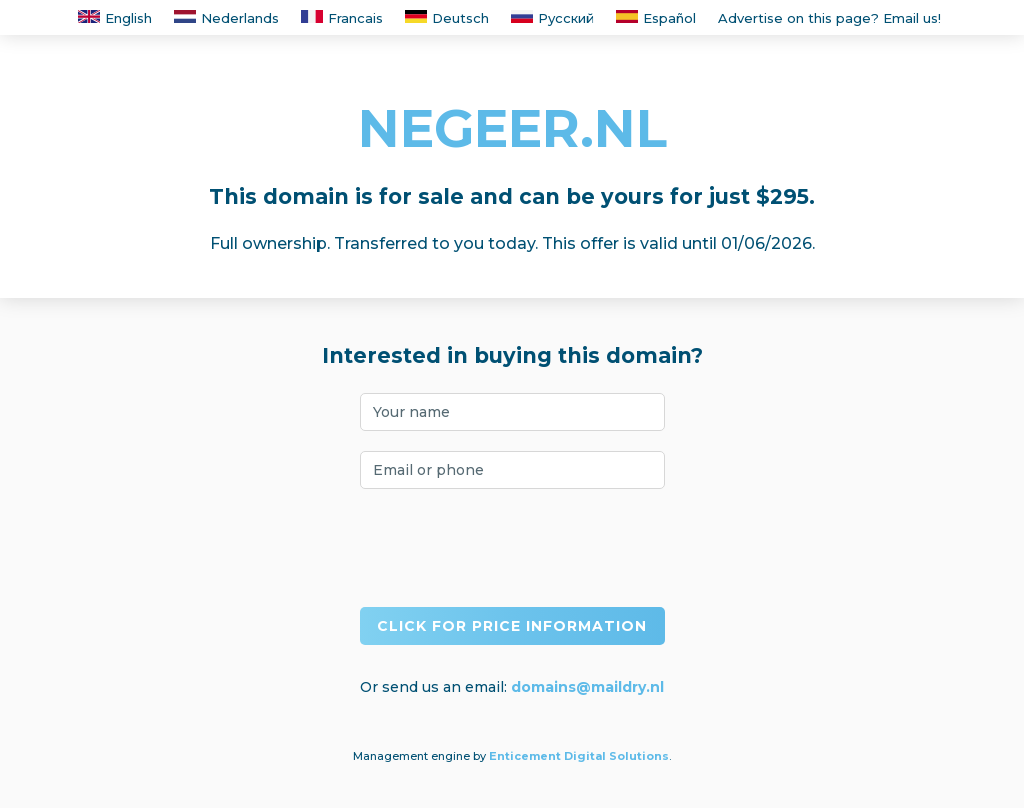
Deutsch (447, 18)
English (115, 18)
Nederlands (226, 18)
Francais (342, 18)
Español (656, 18)
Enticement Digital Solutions (579, 756)
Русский (552, 18)
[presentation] (512, 548)
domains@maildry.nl (587, 687)
